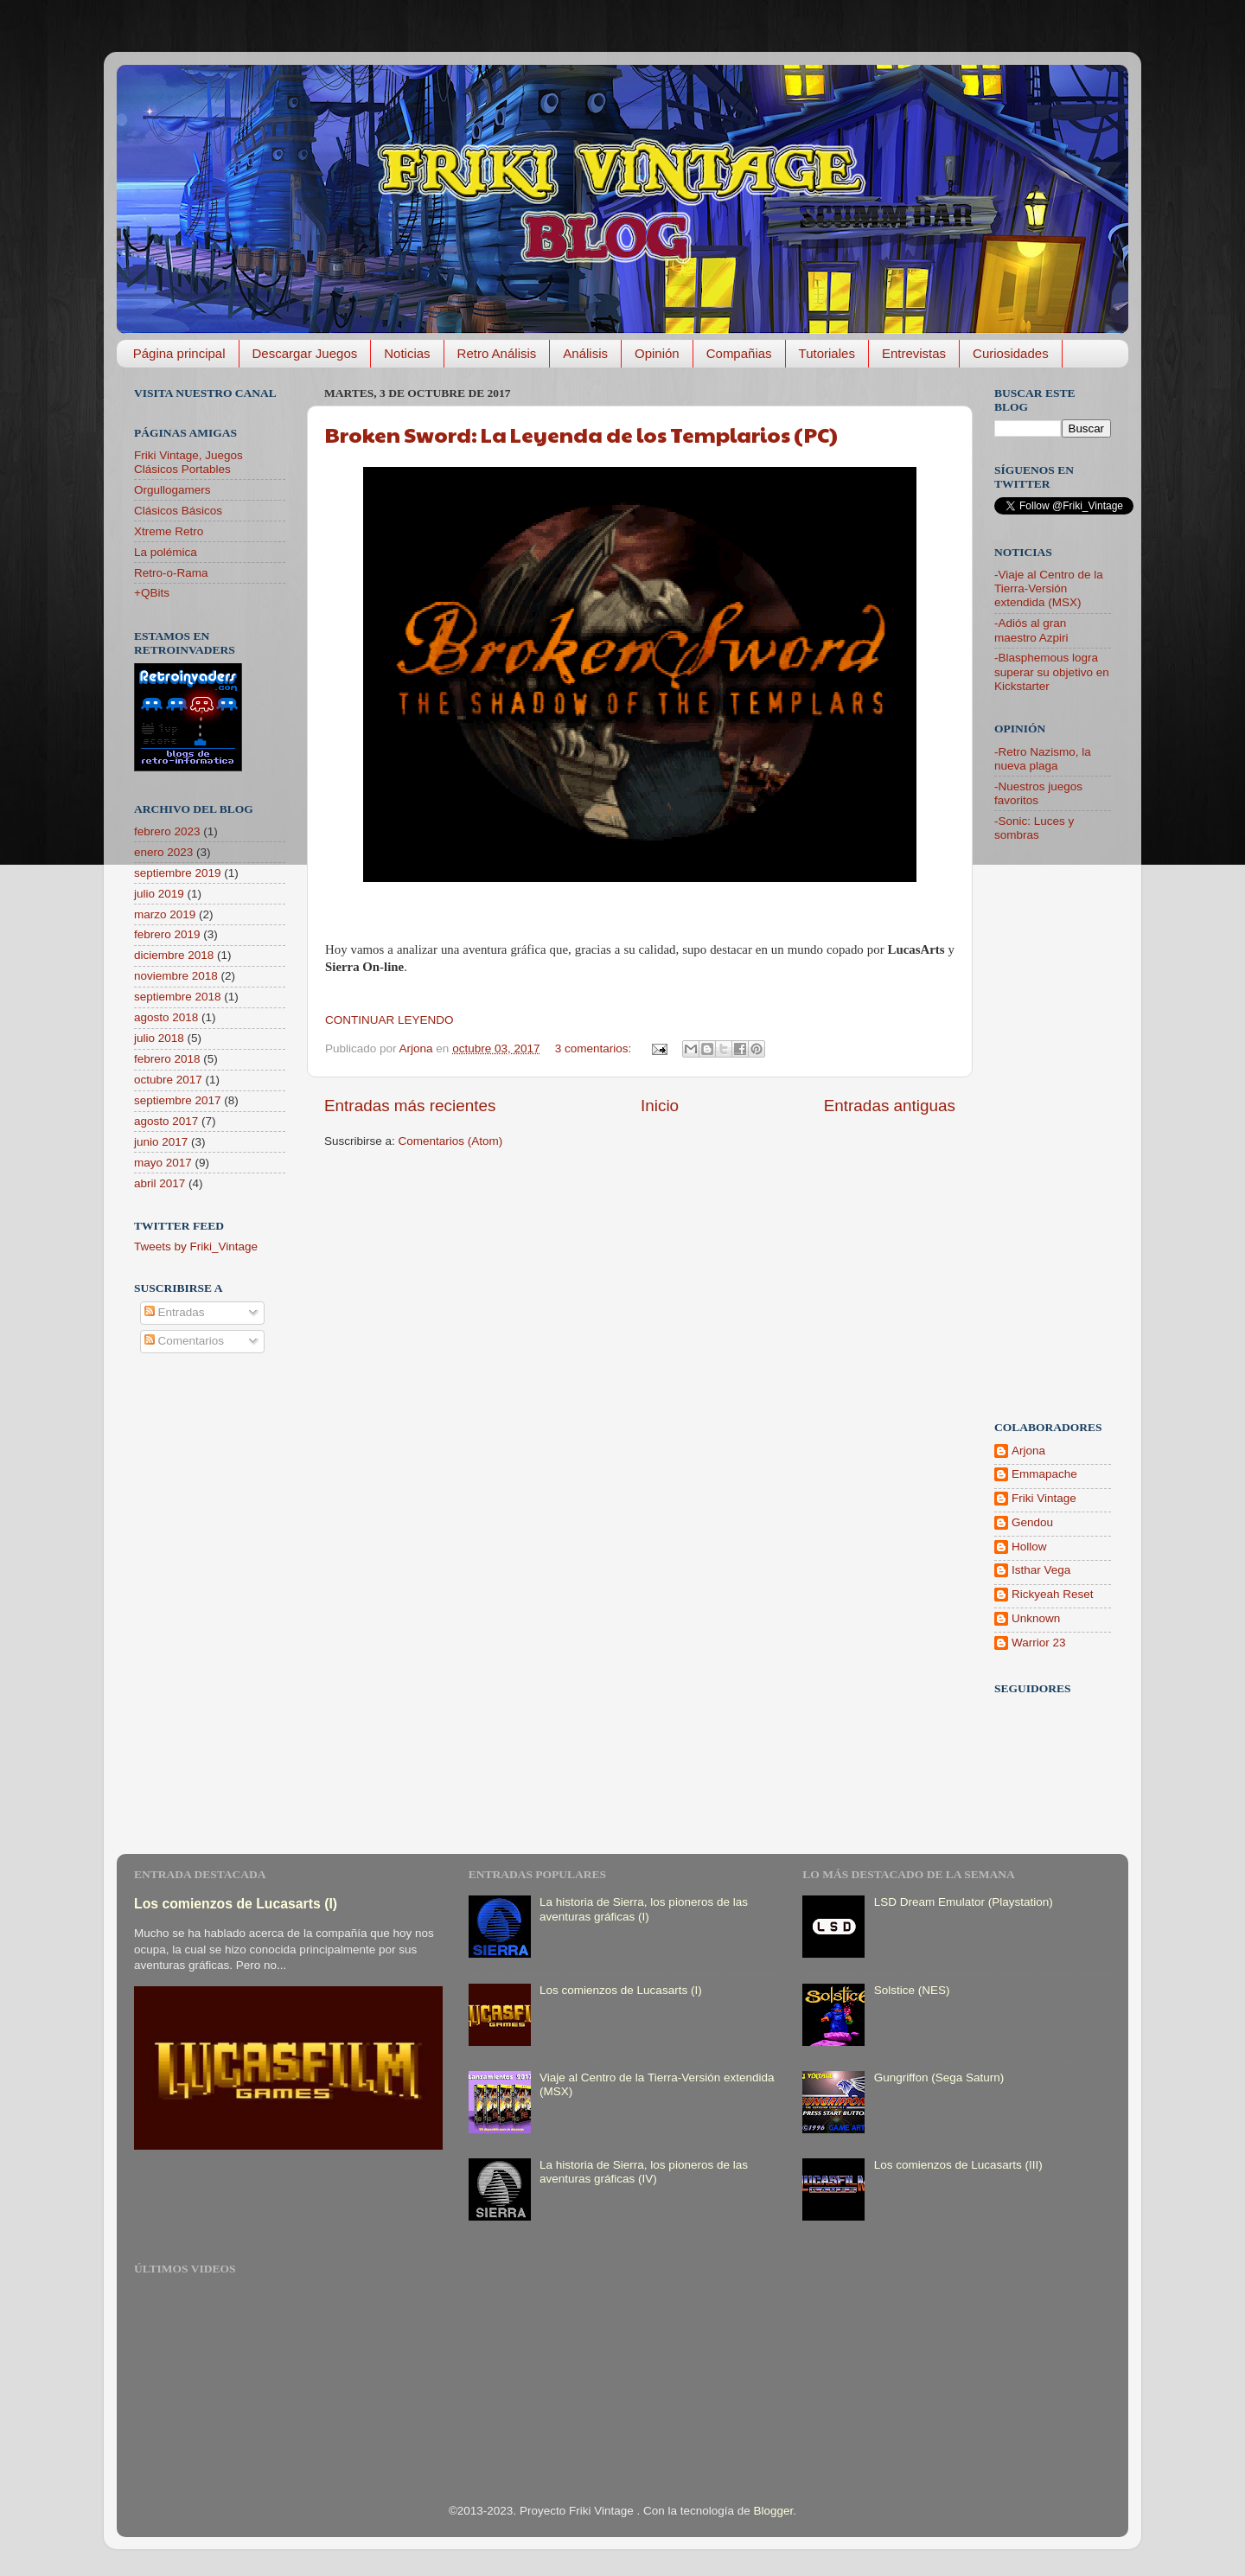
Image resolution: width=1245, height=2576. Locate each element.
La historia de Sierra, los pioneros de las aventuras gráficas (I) (644, 1908)
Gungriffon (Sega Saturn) (939, 2077)
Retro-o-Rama (171, 572)
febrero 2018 (167, 1058)
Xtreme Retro (168, 531)
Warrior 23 (1039, 1642)
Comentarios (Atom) (451, 1141)
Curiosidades (1011, 353)
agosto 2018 (166, 1017)
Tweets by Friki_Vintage (196, 1246)
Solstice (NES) (912, 1990)
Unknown (1036, 1618)
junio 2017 (161, 1141)
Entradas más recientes (409, 1105)
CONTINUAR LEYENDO (389, 1019)
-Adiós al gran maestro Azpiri (1031, 630)
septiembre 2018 (177, 996)
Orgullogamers (172, 489)
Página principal (179, 353)
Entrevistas (914, 353)
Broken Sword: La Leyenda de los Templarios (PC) (581, 434)
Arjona (1028, 1450)
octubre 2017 (168, 1079)
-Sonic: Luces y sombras (1034, 828)
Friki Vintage (1044, 1498)
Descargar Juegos (305, 353)
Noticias (407, 353)
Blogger (774, 2510)
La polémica (165, 552)
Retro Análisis (497, 353)
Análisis (585, 353)
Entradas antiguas (889, 1105)
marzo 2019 (164, 914)
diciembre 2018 (174, 955)
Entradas (174, 1312)
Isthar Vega (1041, 1569)
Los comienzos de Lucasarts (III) (958, 2164)
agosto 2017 (166, 1121)
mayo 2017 (163, 1162)
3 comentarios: (595, 1048)
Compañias (739, 353)
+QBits (151, 592)
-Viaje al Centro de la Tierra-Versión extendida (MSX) (1048, 588)
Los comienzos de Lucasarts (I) (235, 1903)
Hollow (1029, 1546)
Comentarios (184, 1340)
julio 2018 (159, 1038)
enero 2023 (163, 852)
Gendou (1032, 1522)
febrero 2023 (167, 831)
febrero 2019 (167, 934)
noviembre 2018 (176, 975)
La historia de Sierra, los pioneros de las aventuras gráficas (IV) (644, 2171)
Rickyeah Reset (1053, 1594)
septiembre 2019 (177, 872)
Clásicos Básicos (178, 510)
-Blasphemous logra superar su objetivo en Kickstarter (1051, 671)
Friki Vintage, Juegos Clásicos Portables (188, 462)
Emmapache (1044, 1473)
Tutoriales (827, 353)
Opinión (657, 353)
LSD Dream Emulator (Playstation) (963, 1901)
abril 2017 (159, 1183)
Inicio (660, 1105)
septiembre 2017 (177, 1100)
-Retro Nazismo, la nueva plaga (1042, 758)
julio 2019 (159, 893)
